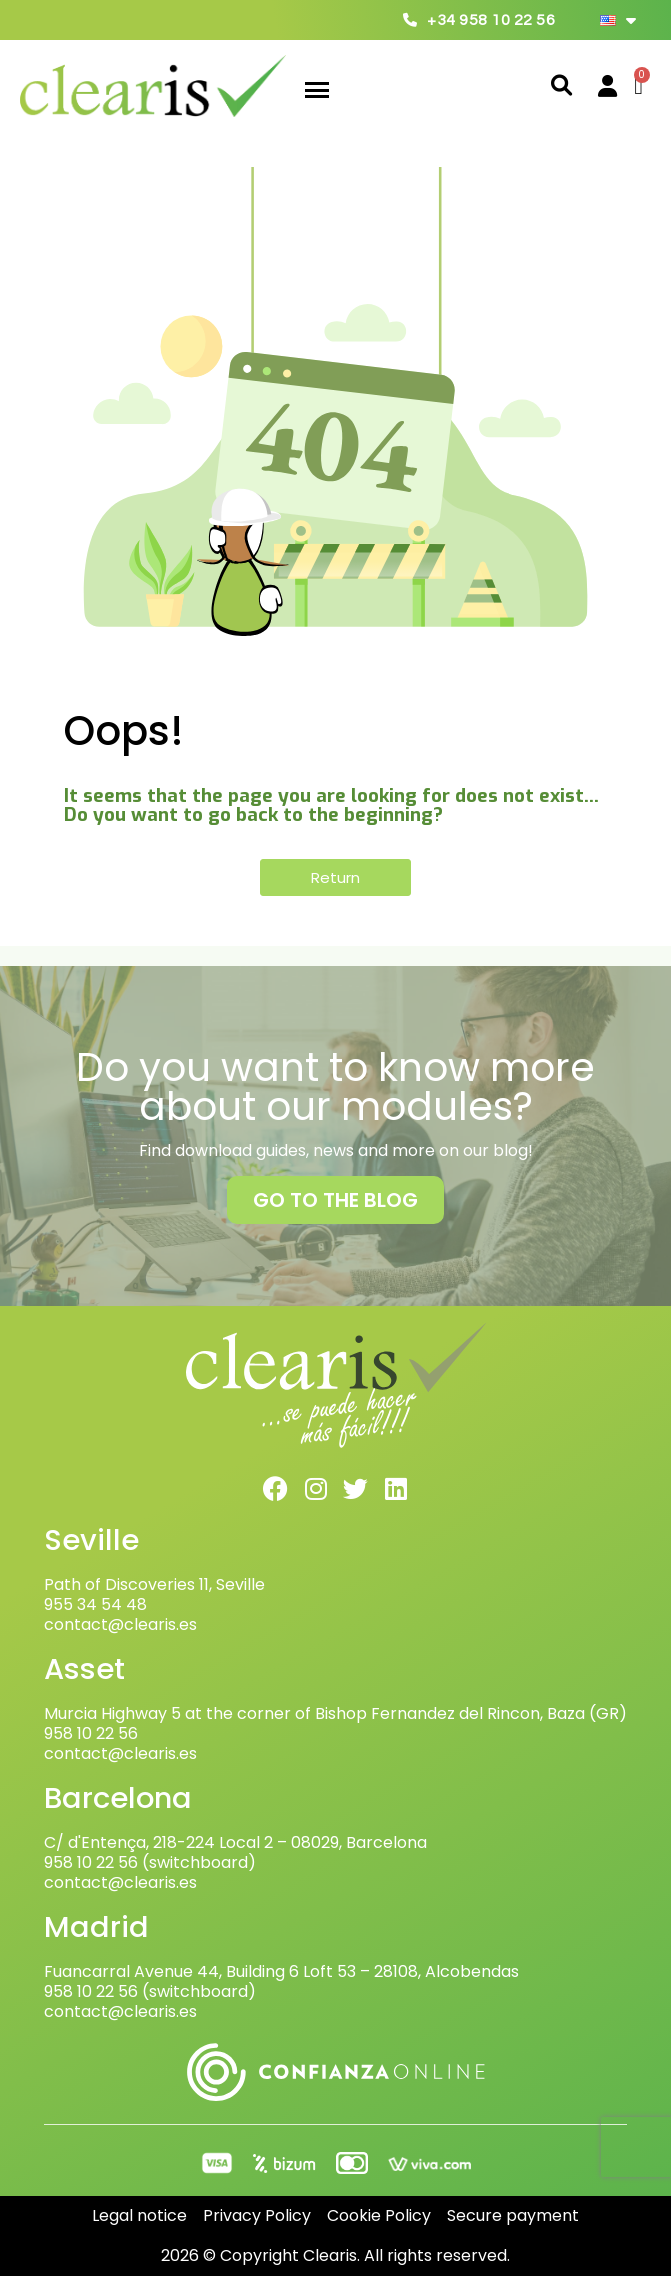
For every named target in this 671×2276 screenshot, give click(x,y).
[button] (561, 86)
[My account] (607, 86)
